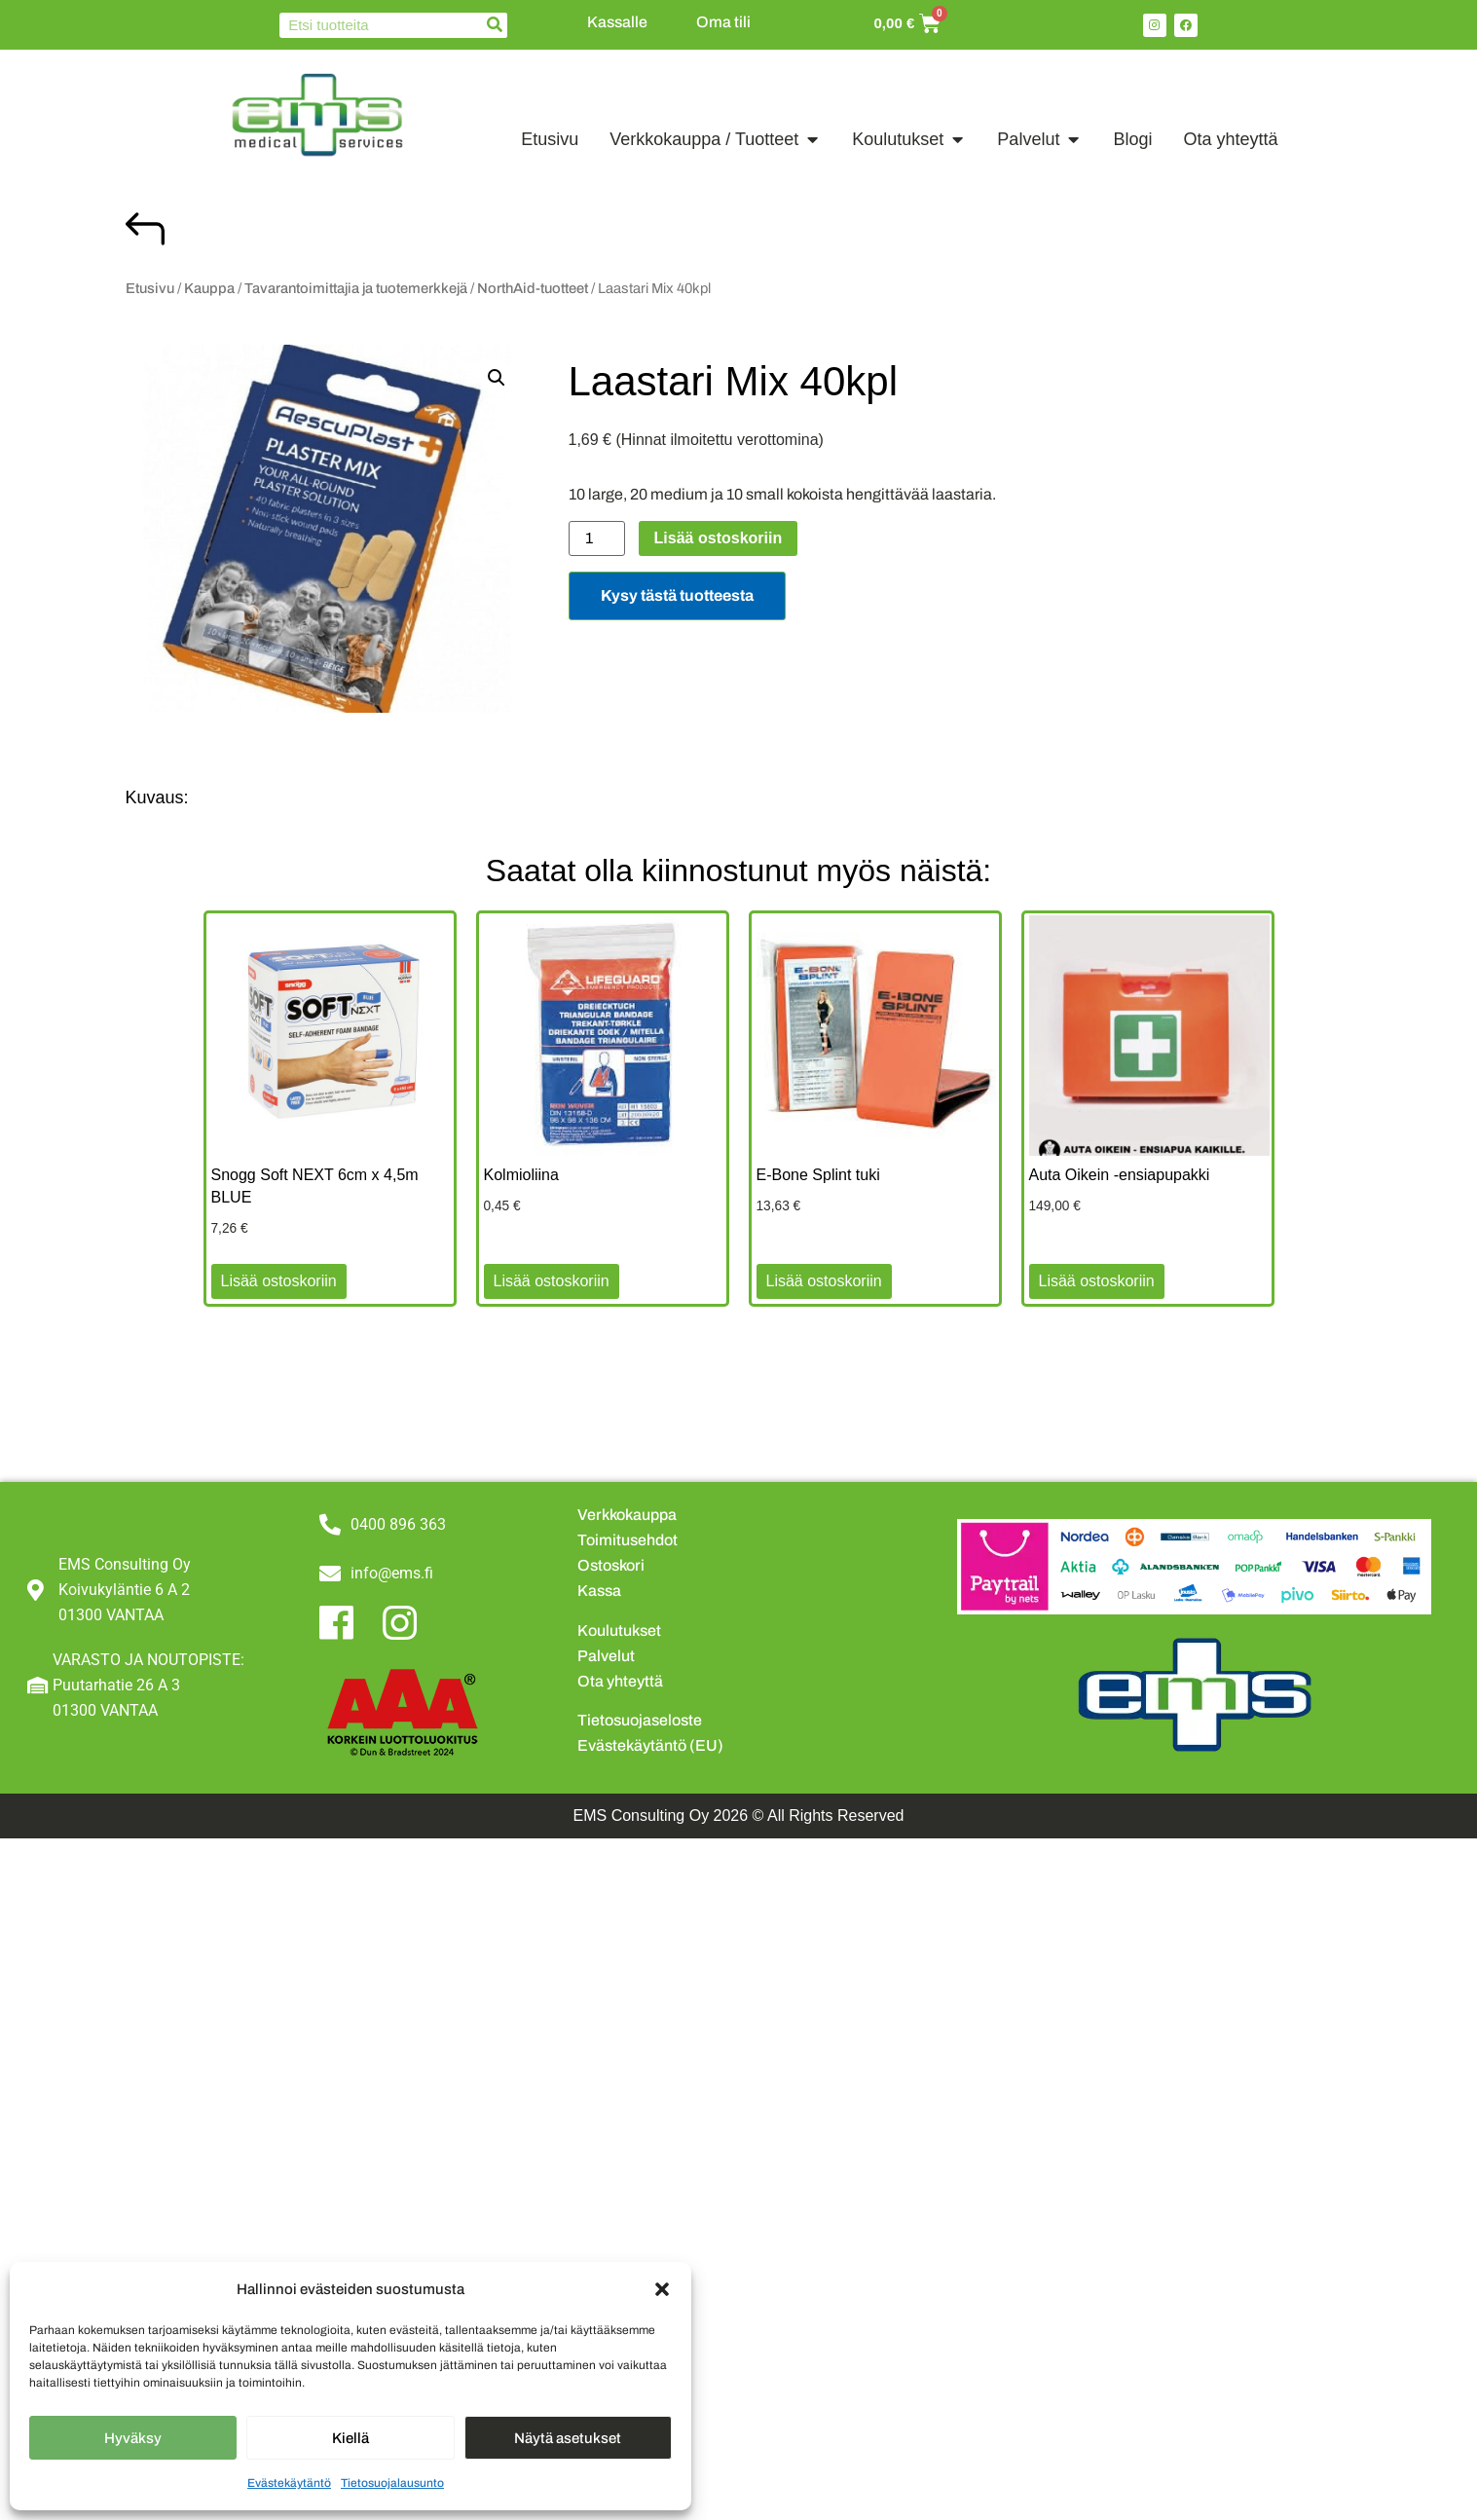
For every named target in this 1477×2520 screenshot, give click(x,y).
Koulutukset (619, 1630)
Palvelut (606, 1656)
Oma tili (723, 22)
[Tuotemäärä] (597, 538)
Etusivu (150, 288)
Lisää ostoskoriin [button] (279, 1281)
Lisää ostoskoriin (718, 538)
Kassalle (617, 22)
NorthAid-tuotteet (532, 288)
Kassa (599, 1590)
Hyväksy (133, 2438)
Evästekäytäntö (289, 2483)
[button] (662, 2289)
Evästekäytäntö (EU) (650, 1745)
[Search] (494, 25)
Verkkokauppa (627, 1514)
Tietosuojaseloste (639, 1720)
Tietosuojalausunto (392, 2483)
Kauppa (209, 288)
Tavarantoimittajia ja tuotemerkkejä (355, 288)
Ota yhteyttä (620, 1681)
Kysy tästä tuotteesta (677, 595)
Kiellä (350, 2438)
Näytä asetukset (567, 2438)
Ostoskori (611, 1565)
